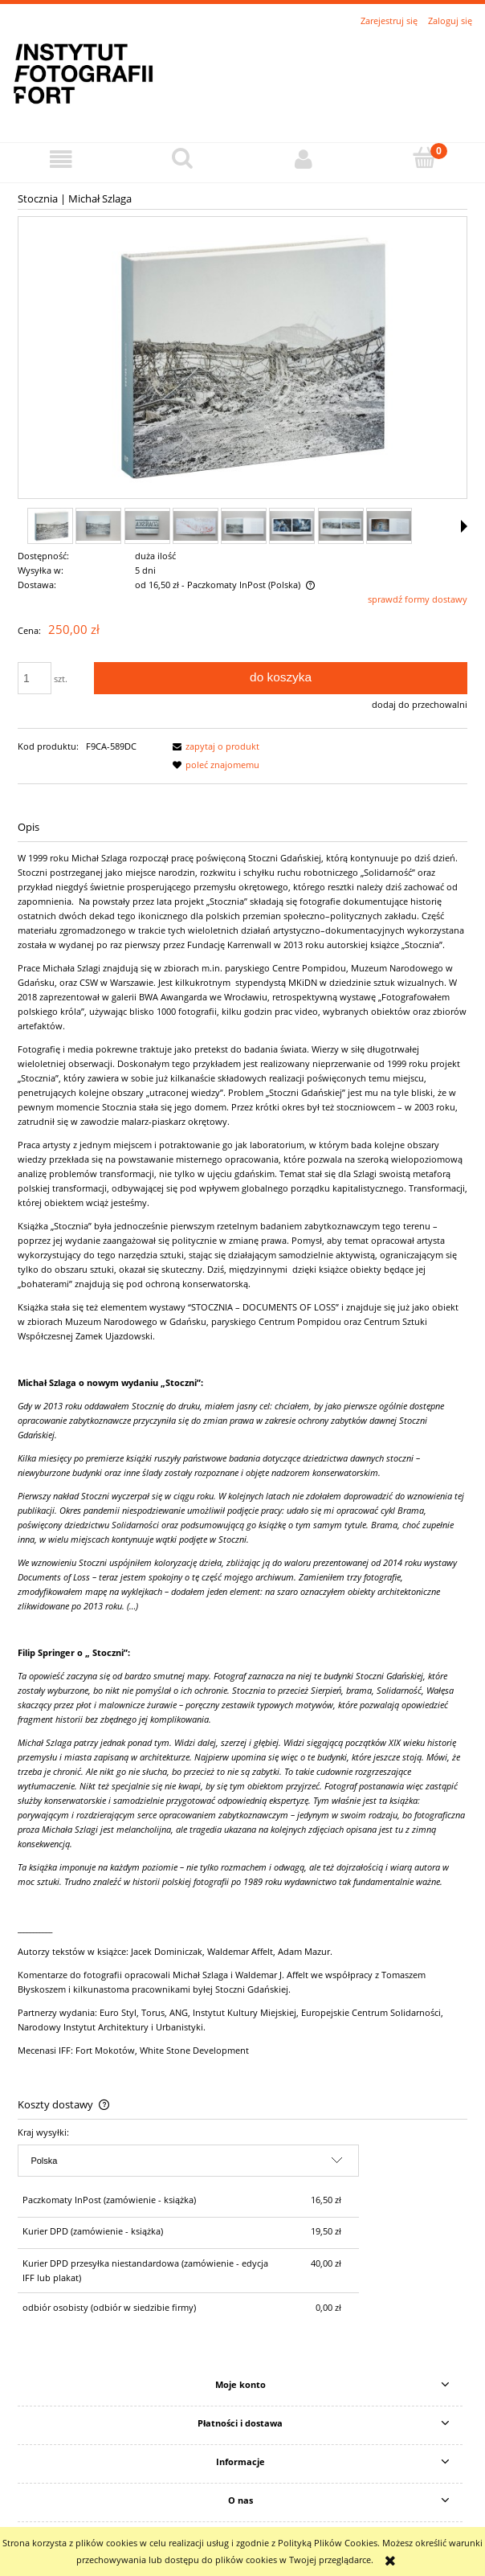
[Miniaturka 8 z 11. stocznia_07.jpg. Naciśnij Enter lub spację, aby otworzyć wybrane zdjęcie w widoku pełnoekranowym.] (389, 526)
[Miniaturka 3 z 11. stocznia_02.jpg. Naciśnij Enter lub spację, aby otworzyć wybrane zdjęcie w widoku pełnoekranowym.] (147, 525)
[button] (61, 159)
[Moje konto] (303, 159)
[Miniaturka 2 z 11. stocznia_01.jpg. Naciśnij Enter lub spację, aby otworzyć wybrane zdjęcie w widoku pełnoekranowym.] (98, 526)
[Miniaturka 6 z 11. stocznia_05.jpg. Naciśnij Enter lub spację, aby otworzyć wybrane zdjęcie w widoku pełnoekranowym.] (292, 526)
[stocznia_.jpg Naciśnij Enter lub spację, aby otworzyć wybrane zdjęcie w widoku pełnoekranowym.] (243, 358)
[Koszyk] (424, 158)
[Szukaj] (182, 158)
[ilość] (34, 678)
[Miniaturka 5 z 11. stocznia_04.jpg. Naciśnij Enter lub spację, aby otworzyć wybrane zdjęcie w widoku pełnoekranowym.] (244, 526)
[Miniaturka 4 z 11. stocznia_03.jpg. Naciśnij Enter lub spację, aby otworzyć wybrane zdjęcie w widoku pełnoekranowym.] (195, 526)
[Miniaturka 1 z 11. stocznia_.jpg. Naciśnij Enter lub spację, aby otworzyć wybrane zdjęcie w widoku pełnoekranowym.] (50, 526)
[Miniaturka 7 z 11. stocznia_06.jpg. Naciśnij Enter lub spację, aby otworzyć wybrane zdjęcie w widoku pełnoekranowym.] (341, 526)
